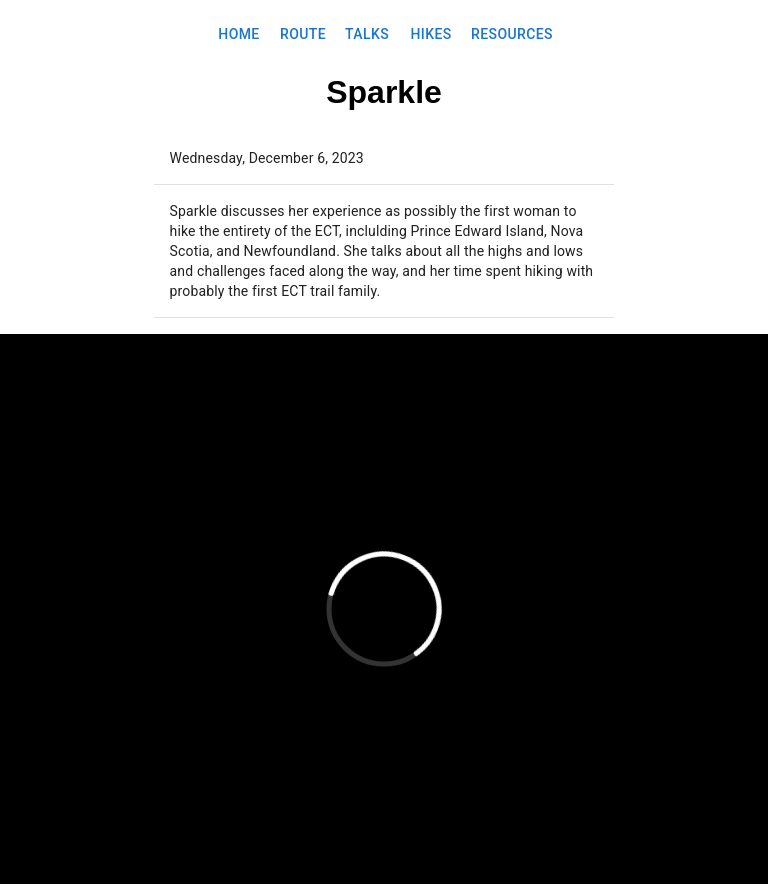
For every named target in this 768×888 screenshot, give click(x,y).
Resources (512, 34)
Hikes (430, 34)
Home (238, 34)
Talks (367, 34)
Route (303, 34)
